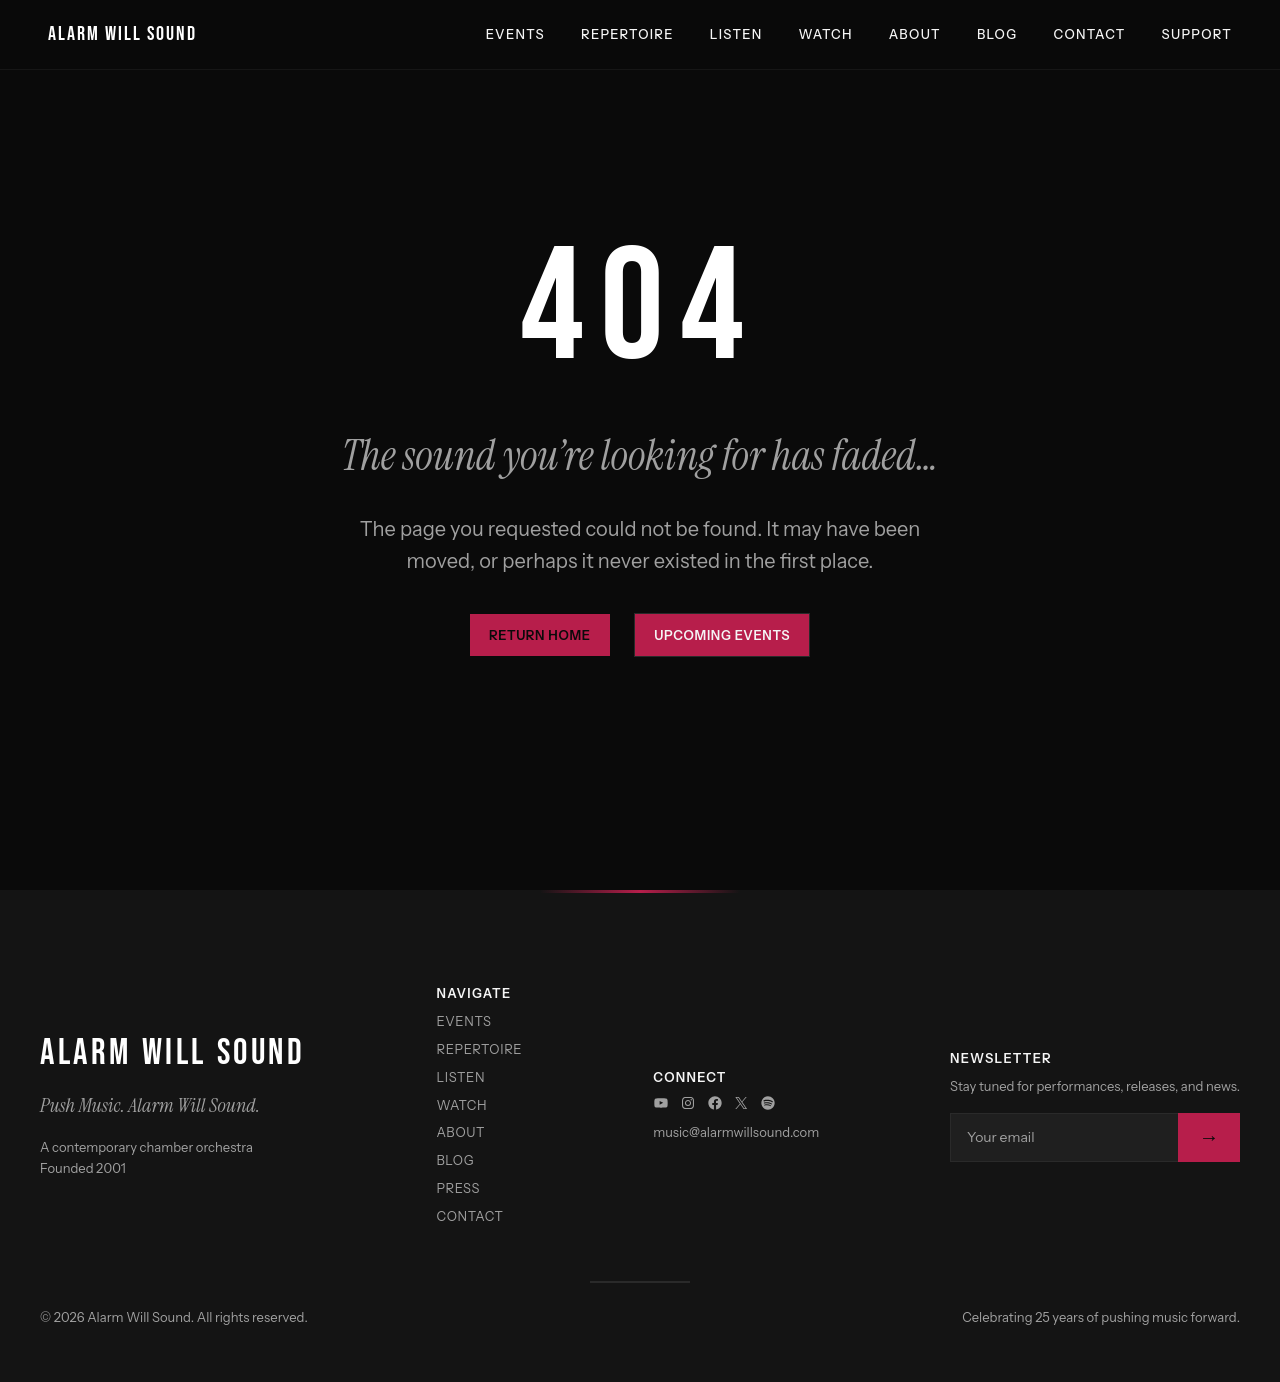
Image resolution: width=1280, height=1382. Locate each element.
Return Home (540, 635)
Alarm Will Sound (122, 34)
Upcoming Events (722, 635)
